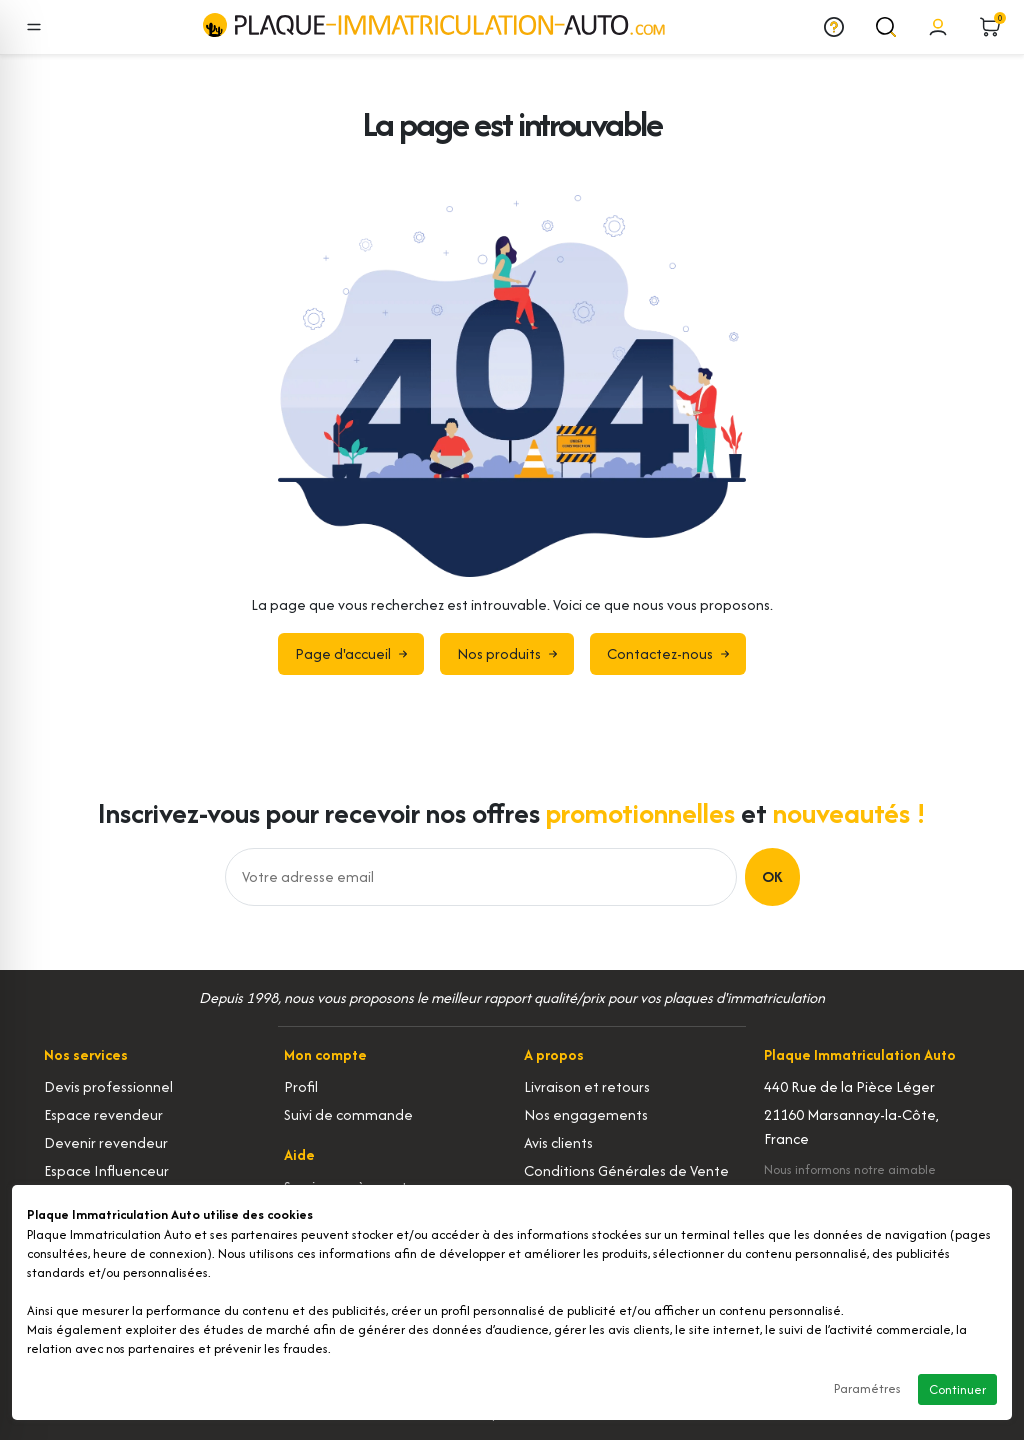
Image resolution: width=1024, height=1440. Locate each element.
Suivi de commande (348, 1114)
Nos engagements (586, 1114)
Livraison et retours (587, 1086)
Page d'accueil (351, 653)
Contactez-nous (668, 653)
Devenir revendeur (106, 1142)
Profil (301, 1086)
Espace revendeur (103, 1114)
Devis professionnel (108, 1086)
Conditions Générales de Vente (626, 1170)
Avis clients (558, 1142)
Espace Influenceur (106, 1170)
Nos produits (507, 653)
